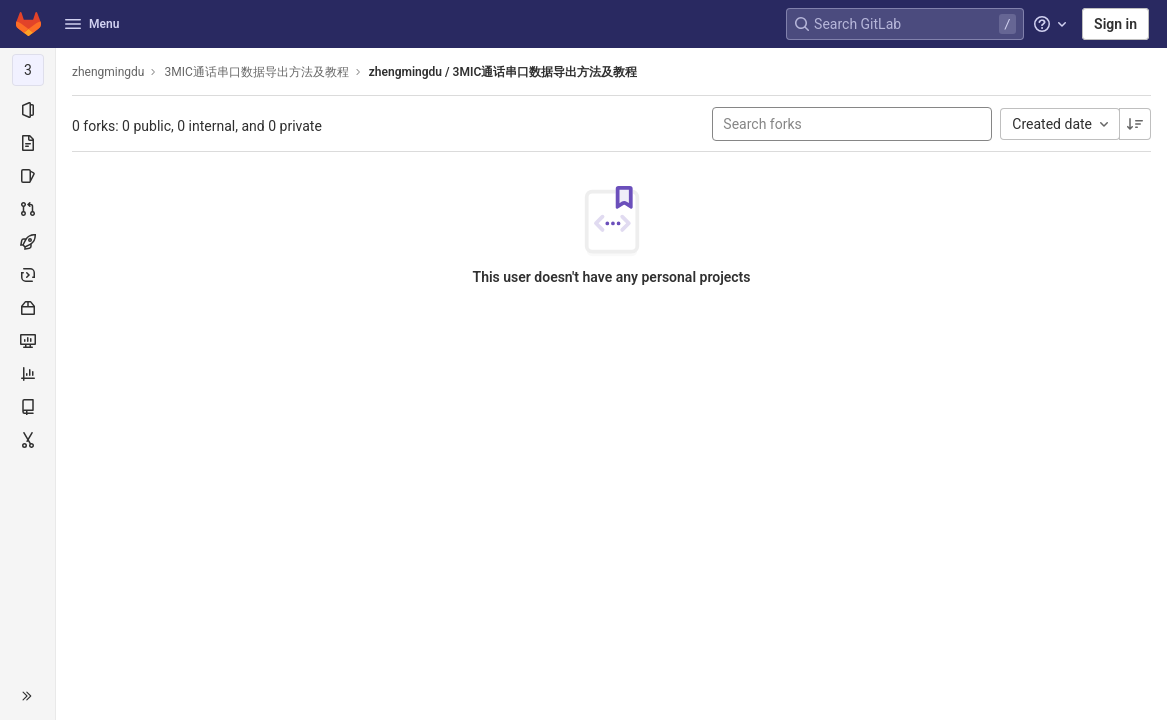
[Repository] (27, 143)
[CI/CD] (27, 242)
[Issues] (27, 176)
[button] (27, 696)
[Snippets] (27, 440)
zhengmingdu (108, 72)
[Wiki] (27, 407)
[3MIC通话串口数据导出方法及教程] (28, 70)
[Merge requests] (27, 209)
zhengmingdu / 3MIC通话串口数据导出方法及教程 (503, 72)
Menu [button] (92, 24)
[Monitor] (27, 341)
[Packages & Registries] (27, 308)
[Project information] (27, 110)
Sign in (1115, 24)
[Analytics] (27, 374)
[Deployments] (27, 275)
